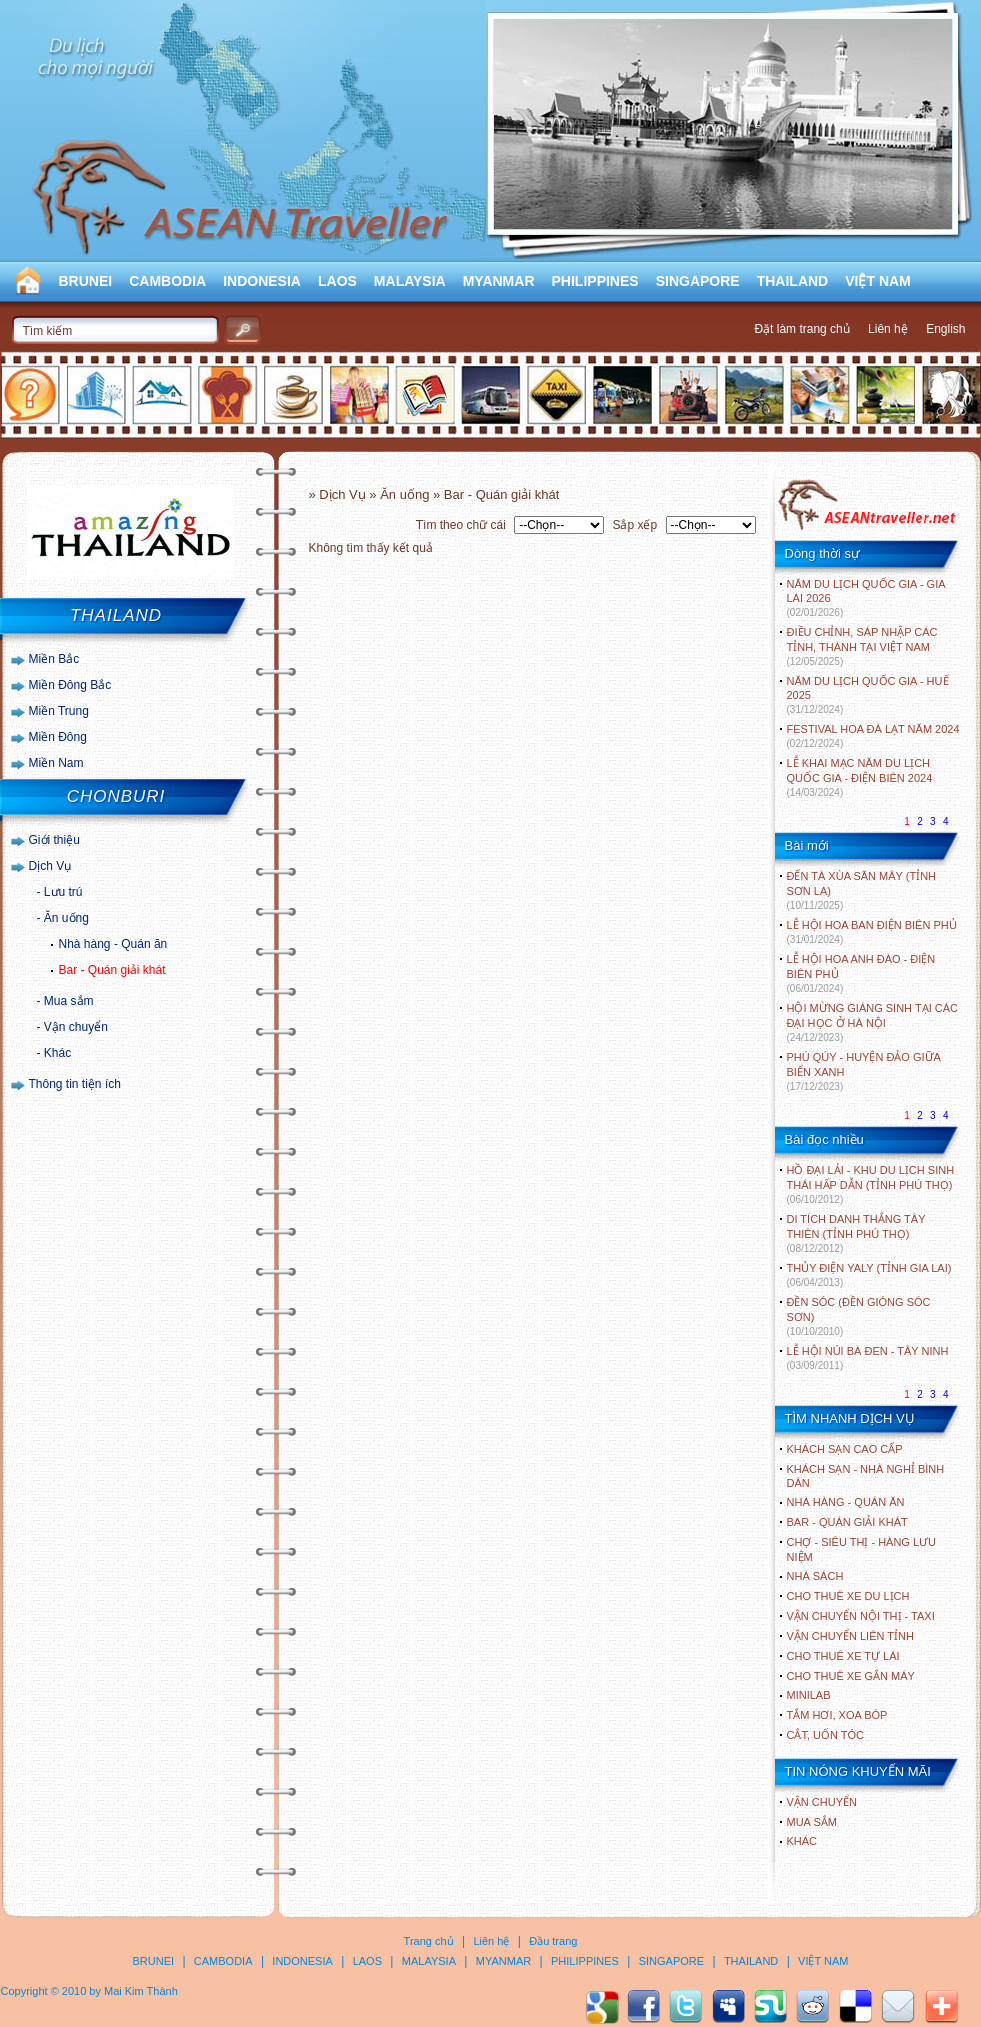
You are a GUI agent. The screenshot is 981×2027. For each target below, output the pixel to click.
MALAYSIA (410, 281)
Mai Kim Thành (141, 1991)
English (945, 329)
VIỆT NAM (878, 281)
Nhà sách (815, 1576)
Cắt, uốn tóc (826, 1735)
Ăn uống (66, 918)
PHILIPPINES (595, 281)
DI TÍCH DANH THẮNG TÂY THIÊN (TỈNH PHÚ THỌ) (856, 1233)
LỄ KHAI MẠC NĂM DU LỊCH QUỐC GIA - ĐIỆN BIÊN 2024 (860, 777)
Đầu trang (553, 1941)
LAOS (337, 281)
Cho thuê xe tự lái (843, 1656)
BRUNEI (86, 281)
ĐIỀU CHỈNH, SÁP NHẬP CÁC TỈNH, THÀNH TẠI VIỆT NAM (862, 646)
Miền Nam (56, 763)
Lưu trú (63, 892)
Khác (57, 1053)
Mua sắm (69, 1001)
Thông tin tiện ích (75, 1084)
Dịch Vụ (50, 866)
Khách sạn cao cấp (845, 1449)
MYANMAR (499, 281)
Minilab (809, 1695)
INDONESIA (262, 281)
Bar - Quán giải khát (112, 970)
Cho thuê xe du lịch (848, 1596)
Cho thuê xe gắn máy (851, 1676)
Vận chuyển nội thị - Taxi (861, 1616)
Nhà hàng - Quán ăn (113, 944)
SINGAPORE (698, 281)
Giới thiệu (54, 840)
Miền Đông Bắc (70, 685)
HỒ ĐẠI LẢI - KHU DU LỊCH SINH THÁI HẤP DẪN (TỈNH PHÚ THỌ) (871, 1184)
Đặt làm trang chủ (801, 329)
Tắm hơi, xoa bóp (837, 1715)
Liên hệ (888, 329)
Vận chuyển (76, 1027)
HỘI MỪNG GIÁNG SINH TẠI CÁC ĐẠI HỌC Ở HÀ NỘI (872, 1022)
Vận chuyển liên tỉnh (850, 1636)
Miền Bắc (54, 659)
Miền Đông (58, 737)
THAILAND (793, 281)
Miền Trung (59, 711)
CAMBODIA (167, 281)
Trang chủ (429, 1941)
